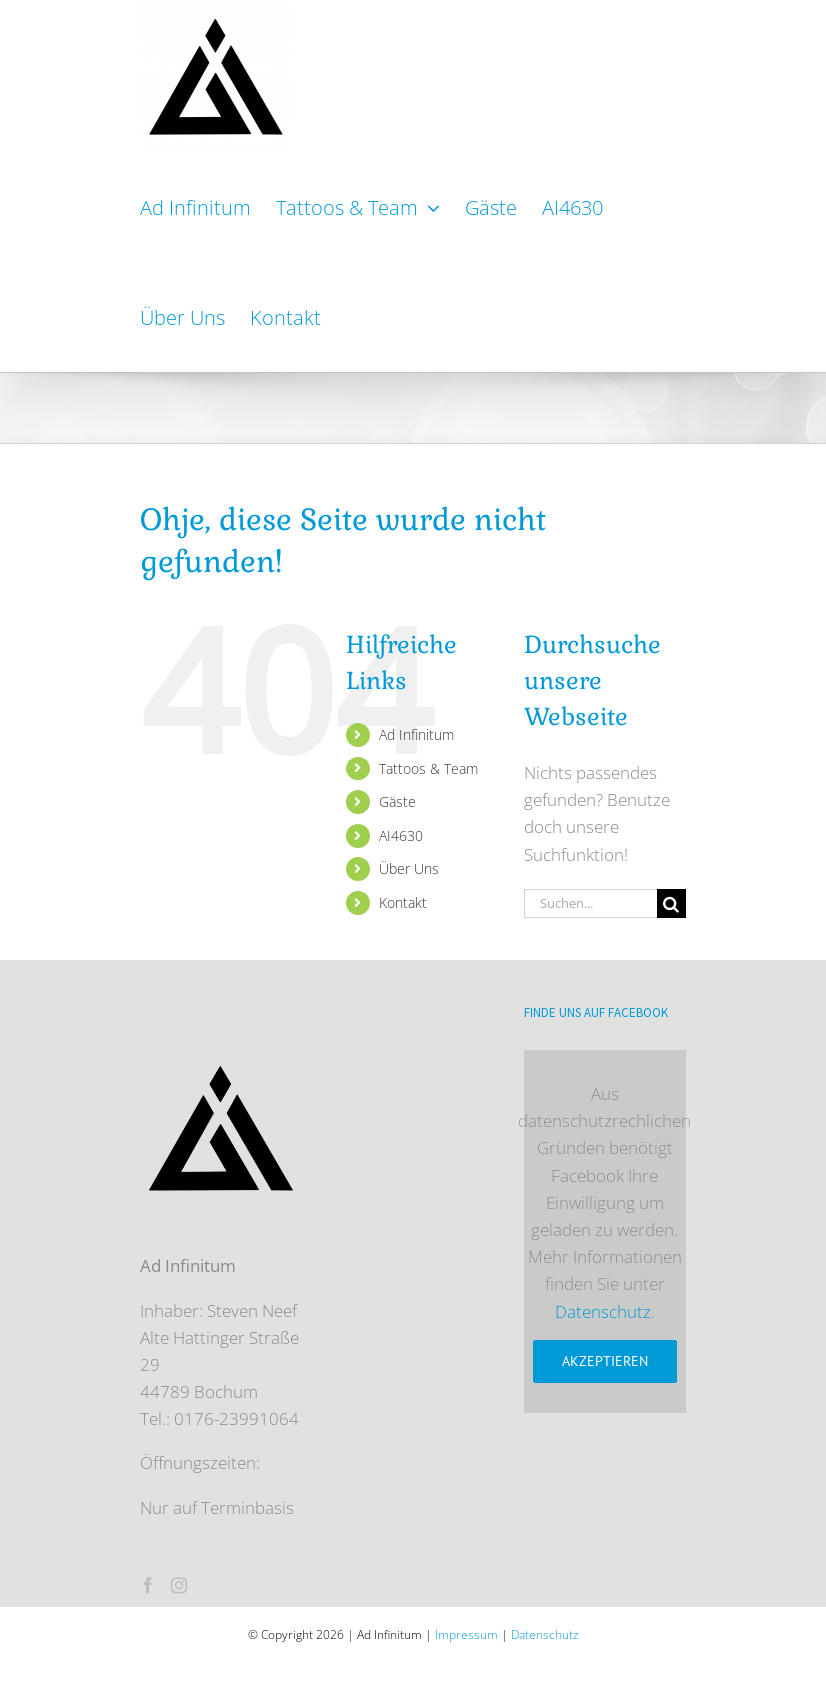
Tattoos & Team (428, 768)
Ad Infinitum (416, 734)
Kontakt (403, 902)
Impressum (466, 1634)
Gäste (397, 801)
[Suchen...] (590, 903)
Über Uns (409, 868)
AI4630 (401, 835)
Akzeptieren (605, 1361)
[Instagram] (179, 1585)
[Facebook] (148, 1585)
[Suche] (671, 903)
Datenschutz (603, 1311)
